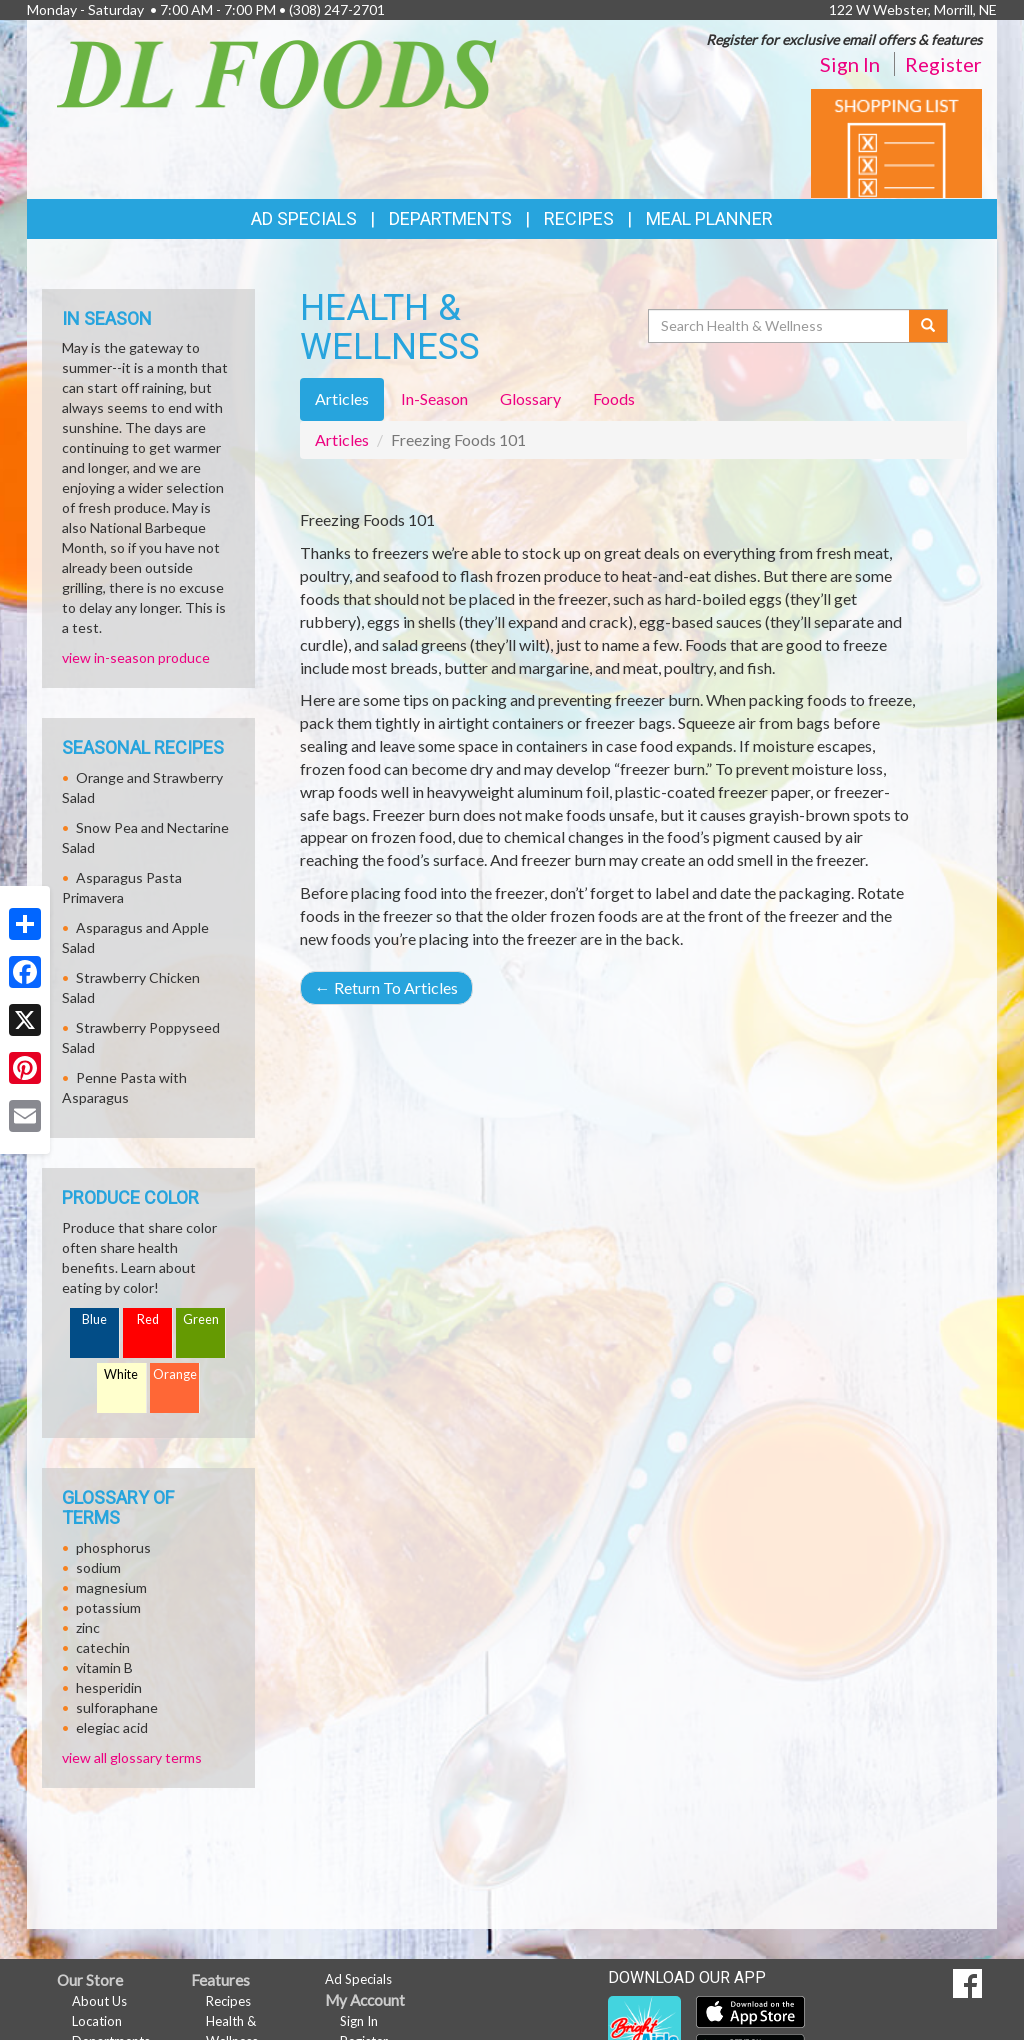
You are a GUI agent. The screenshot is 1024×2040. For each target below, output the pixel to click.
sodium (98, 1567)
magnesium (111, 1587)
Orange (175, 1374)
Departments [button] (450, 218)
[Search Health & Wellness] (780, 326)
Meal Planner (709, 218)
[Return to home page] (277, 72)
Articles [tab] (342, 398)
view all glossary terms (132, 1757)
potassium (108, 1607)
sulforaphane (117, 1707)
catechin (103, 1647)
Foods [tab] (614, 398)
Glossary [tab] (530, 398)
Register (943, 64)
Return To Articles (386, 987)
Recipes (579, 218)
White (121, 1374)
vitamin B (104, 1667)
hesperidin (109, 1687)
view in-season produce (136, 657)
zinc (88, 1627)
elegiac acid (112, 1727)
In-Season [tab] (434, 398)
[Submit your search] (928, 326)
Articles (342, 439)
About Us (99, 2001)
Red (148, 1319)
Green (201, 1319)
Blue (94, 1319)
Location (97, 2021)
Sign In (850, 64)
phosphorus (113, 1547)
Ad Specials (304, 218)
